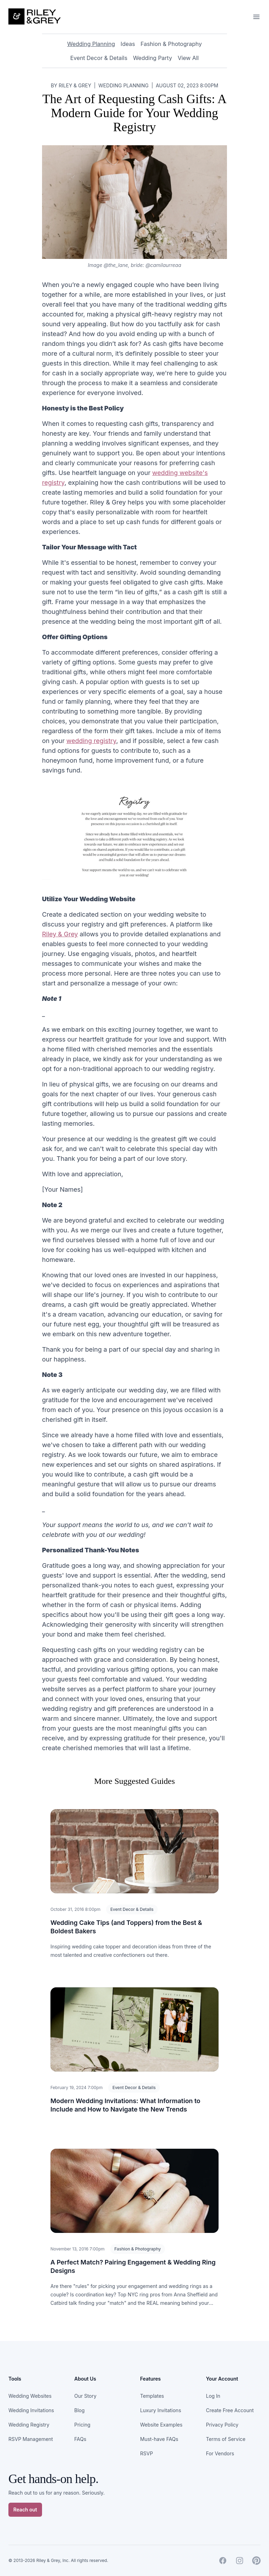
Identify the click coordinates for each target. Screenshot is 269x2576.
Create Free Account (230, 2410)
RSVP (146, 2453)
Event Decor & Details (98, 57)
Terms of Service (226, 2439)
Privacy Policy (222, 2425)
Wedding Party (152, 57)
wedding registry (91, 740)
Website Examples (161, 2425)
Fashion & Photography (171, 43)
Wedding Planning (91, 43)
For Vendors (220, 2453)
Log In (213, 2396)
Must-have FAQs (159, 2439)
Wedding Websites (29, 2396)
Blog (79, 2410)
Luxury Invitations (160, 2410)
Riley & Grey (60, 934)
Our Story (85, 2396)
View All (188, 57)
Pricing (82, 2425)
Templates (152, 2396)
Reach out (25, 2510)
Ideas (127, 43)
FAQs (80, 2439)
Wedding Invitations (31, 2410)
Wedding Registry (28, 2425)
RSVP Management (30, 2439)
